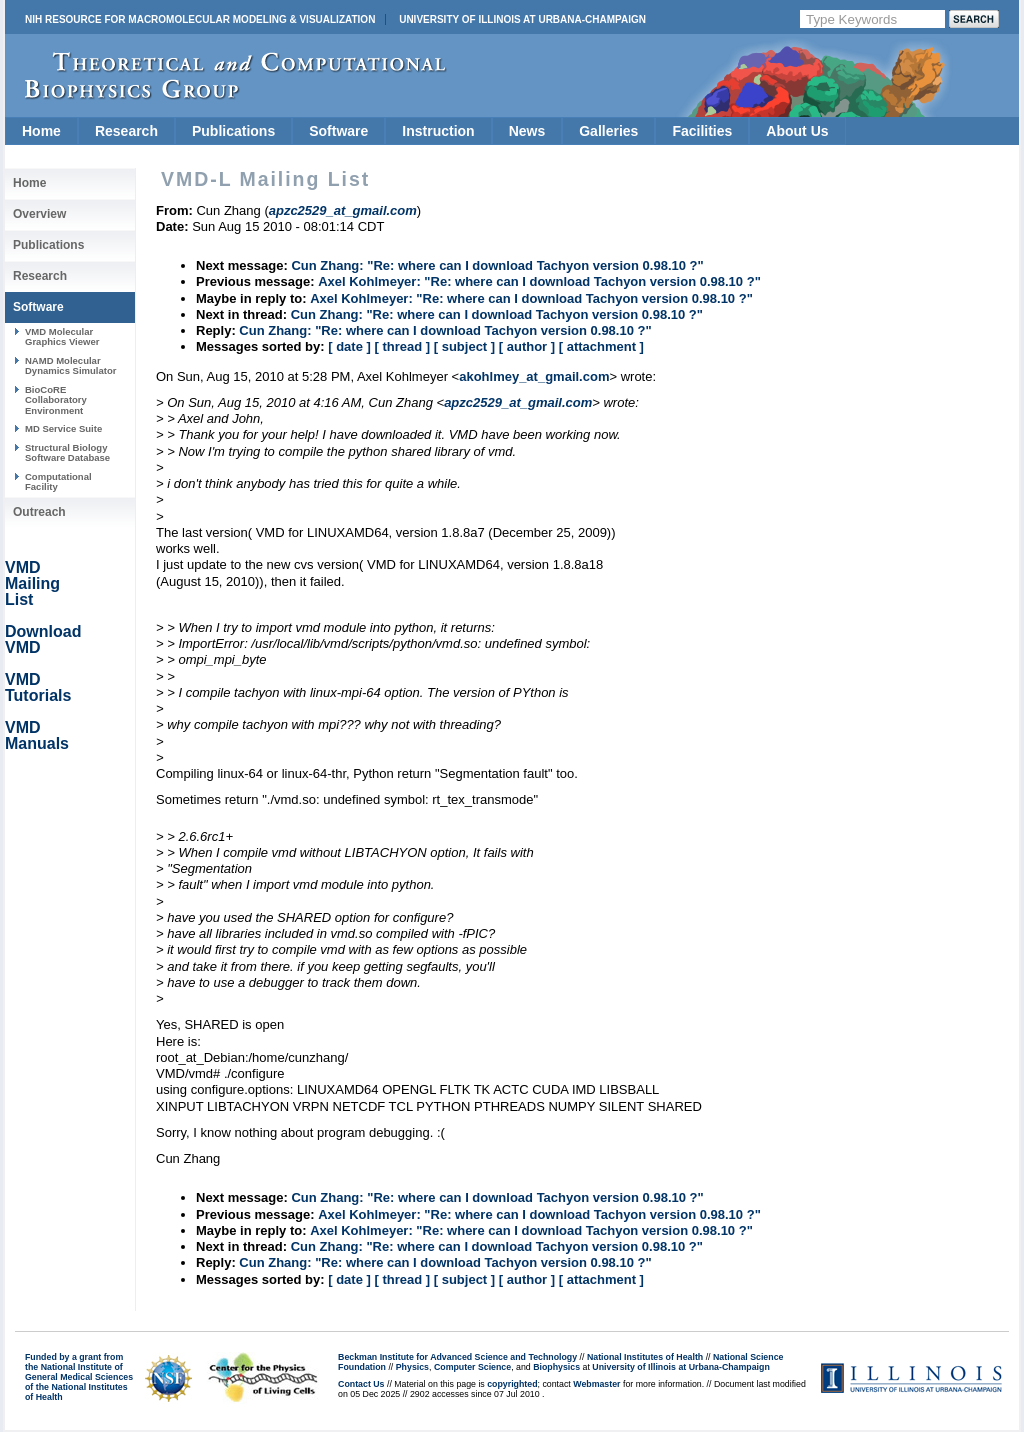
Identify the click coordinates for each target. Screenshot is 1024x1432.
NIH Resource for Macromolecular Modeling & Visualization (200, 19)
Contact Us (361, 1384)
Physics (412, 1367)
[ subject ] (464, 346)
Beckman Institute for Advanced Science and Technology (457, 1357)
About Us (797, 131)
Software (338, 131)
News (527, 131)
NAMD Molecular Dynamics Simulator (71, 365)
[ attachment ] (601, 346)
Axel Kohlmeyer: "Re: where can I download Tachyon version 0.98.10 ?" (539, 281)
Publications (233, 131)
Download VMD (43, 639)
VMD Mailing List (32, 583)
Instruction (438, 131)
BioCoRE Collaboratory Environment (56, 400)
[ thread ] (402, 346)
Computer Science (472, 1367)
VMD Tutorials (38, 687)
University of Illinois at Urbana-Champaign (522, 19)
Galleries (608, 131)
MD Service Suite (63, 428)
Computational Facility (58, 481)
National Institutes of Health (645, 1357)
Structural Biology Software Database (67, 452)
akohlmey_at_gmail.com (534, 376)
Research (126, 131)
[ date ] (349, 346)
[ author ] (527, 346)
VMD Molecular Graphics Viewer (62, 336)
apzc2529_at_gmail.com (518, 402)
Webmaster (596, 1384)
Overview (39, 214)
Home (41, 131)
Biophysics (556, 1367)
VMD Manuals (37, 735)
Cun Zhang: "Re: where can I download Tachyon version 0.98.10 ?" (497, 265)
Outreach (39, 512)
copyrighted (512, 1384)
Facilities (702, 131)
